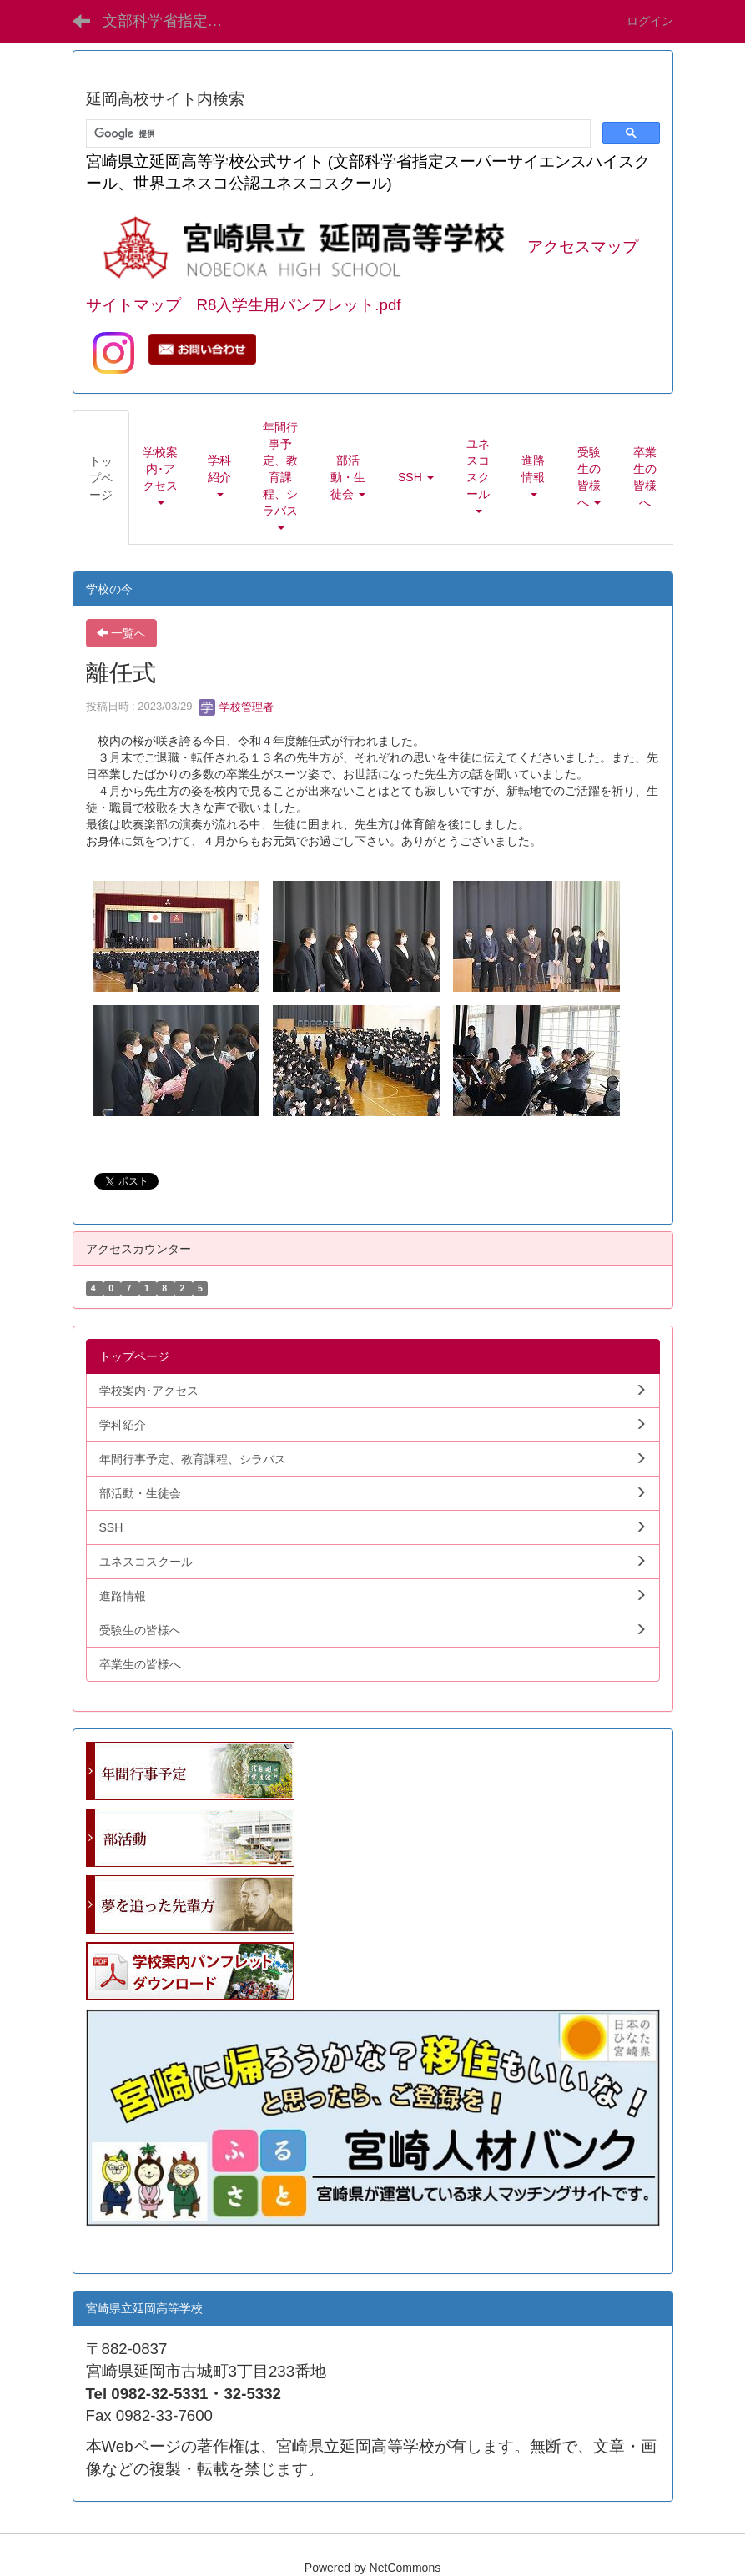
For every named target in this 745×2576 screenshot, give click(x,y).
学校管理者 (236, 707)
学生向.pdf (113, 2244)
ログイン (650, 21)
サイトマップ (133, 305)
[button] (160, 477)
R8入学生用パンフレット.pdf (299, 305)
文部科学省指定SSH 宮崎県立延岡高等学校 (173, 21)
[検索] (336, 133)
